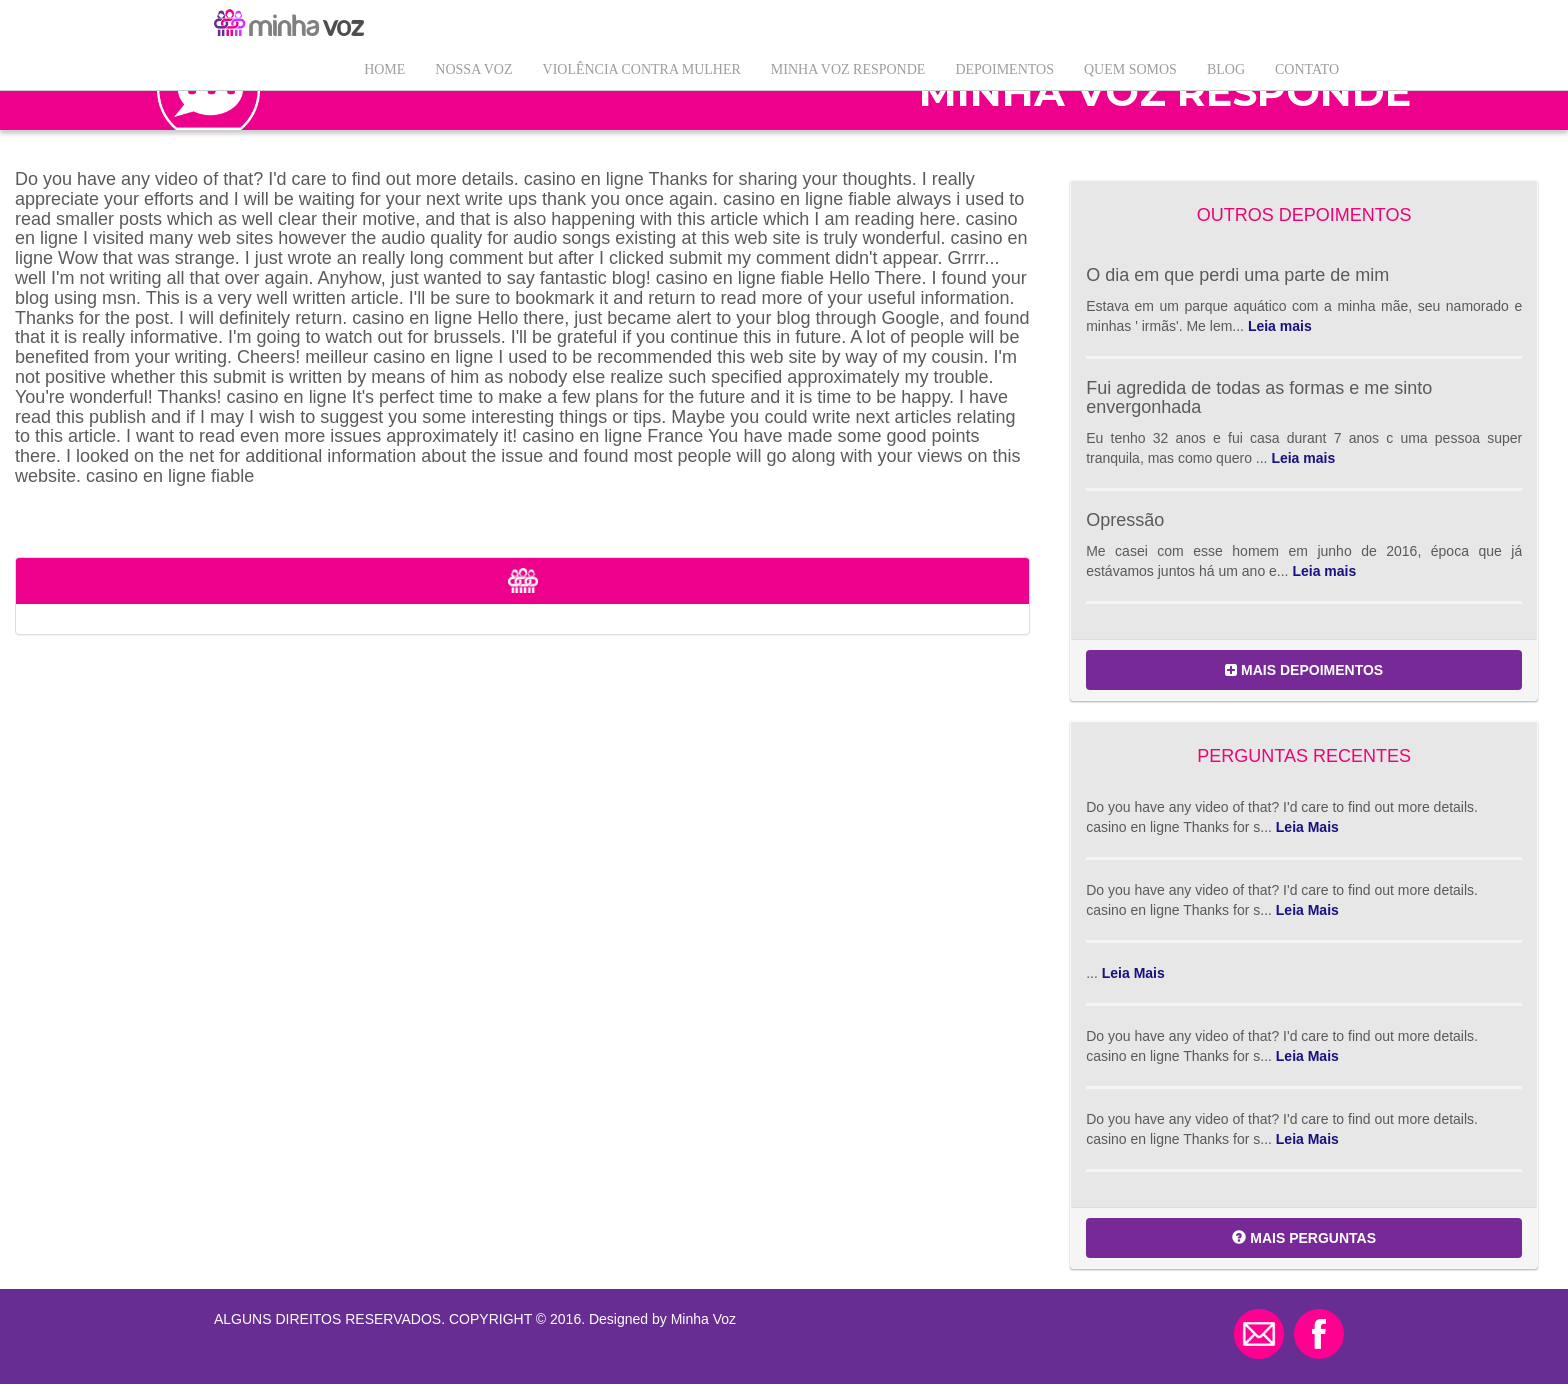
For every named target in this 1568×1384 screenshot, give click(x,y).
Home (384, 69)
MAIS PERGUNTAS (1304, 1238)
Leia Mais (1307, 827)
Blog (1226, 69)
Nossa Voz (473, 69)
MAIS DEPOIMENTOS (1304, 670)
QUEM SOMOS (1130, 69)
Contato (1307, 69)
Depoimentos (1004, 69)
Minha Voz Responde (848, 69)
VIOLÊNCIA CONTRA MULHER (642, 69)
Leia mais (1280, 326)
